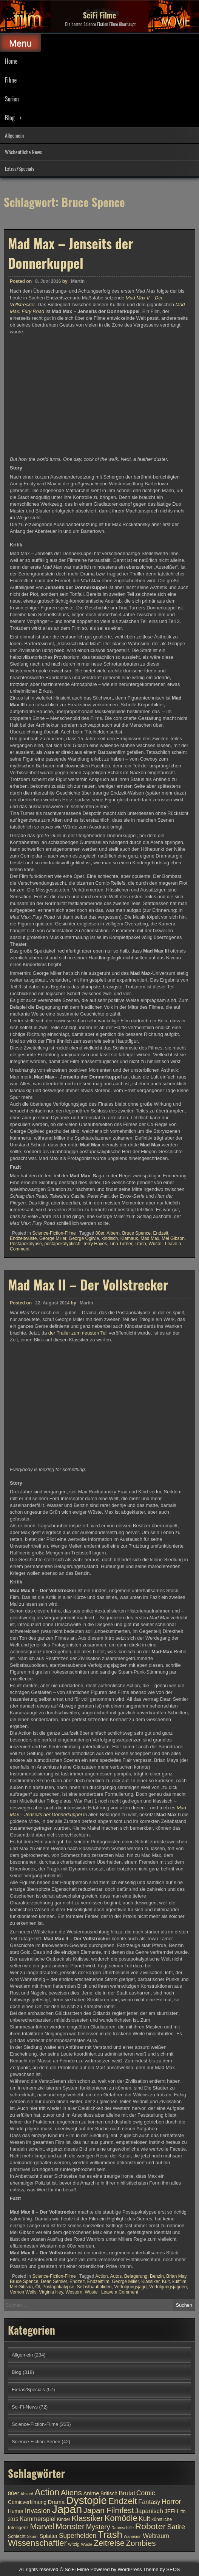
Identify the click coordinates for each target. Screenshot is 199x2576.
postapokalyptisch (62, 1243)
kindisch (110, 1238)
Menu (20, 43)
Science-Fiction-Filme (54, 1233)
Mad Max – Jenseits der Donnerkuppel (70, 253)
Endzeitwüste (23, 1238)
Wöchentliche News (23, 152)
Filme (11, 79)
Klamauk (129, 1238)
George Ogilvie (84, 1238)
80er (100, 1233)
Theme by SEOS (161, 2569)
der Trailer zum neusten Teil (78, 1656)
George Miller (52, 1238)
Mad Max (149, 1238)
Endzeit (160, 1233)
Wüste (154, 1243)
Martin (78, 281)
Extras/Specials (19, 168)
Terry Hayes (95, 1243)
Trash (140, 1243)
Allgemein (14, 135)
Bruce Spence (136, 1233)
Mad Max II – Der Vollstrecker (88, 1607)
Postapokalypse (26, 1243)
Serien (12, 98)
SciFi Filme (99, 15)
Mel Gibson (173, 1238)
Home (11, 61)
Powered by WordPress (116, 2569)
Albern (113, 1233)
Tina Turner (121, 1243)
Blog (10, 117)
